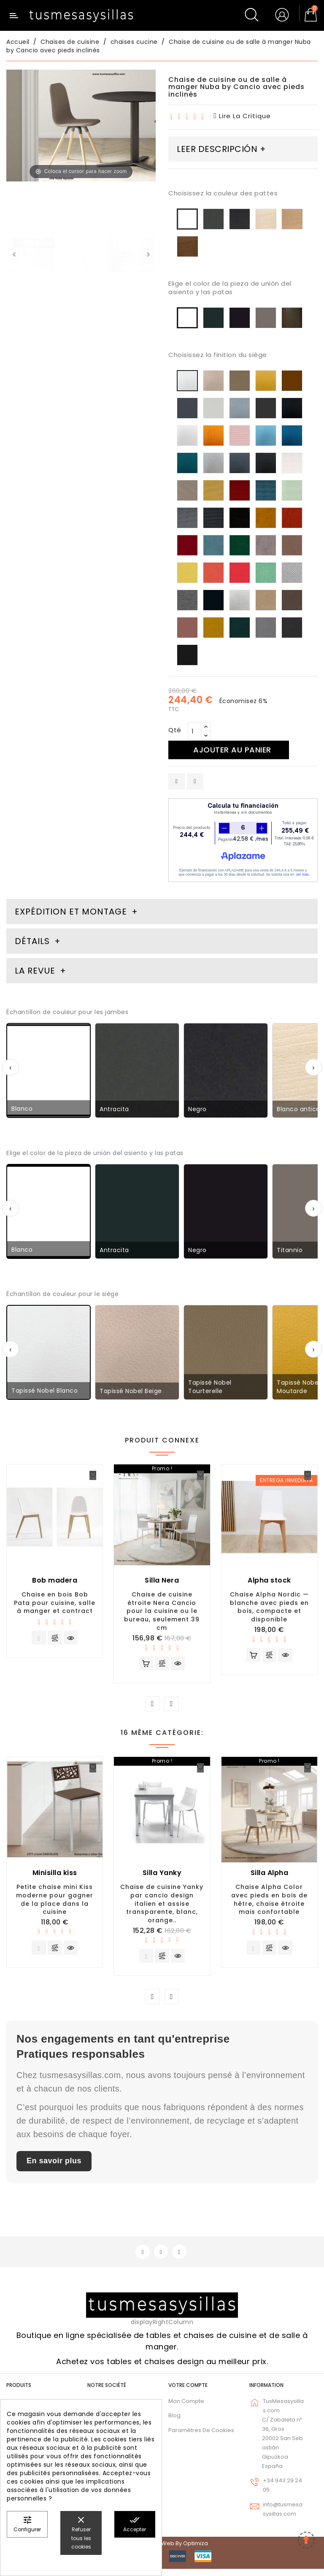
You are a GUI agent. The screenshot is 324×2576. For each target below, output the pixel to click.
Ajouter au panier (237, 749)
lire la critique (242, 115)
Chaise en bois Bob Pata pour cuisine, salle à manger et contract (54, 1602)
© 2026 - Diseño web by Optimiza (162, 2550)
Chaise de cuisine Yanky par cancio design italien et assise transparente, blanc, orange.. (161, 1906)
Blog (174, 2423)
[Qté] (194, 731)
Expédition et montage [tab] (71, 911)
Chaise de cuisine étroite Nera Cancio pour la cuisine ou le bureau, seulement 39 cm (162, 1611)
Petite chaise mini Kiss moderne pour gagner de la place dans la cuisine (54, 1902)
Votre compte (188, 2392)
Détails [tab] (32, 941)
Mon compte (186, 2408)
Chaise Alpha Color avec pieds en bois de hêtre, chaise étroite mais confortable (269, 1902)
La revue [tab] (36, 971)
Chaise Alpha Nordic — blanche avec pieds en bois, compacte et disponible (269, 1607)
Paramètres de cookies (201, 2437)
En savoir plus (54, 2166)
